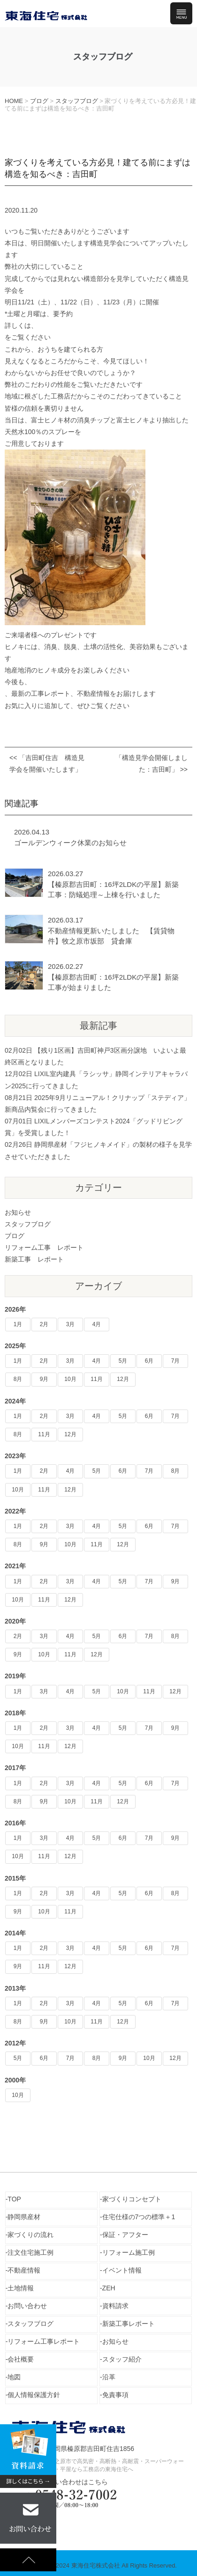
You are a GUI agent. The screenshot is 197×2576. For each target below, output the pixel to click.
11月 (96, 1379)
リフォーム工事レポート (44, 2341)
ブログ (14, 1236)
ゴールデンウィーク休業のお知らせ (70, 843)
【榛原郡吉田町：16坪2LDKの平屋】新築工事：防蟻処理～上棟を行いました (113, 889)
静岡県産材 (24, 2217)
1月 (18, 1324)
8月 (18, 1379)
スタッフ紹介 (122, 2359)
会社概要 (21, 2359)
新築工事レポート (128, 2323)
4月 (96, 1324)
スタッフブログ (28, 1224)
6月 (149, 1361)
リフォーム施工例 (128, 2252)
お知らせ (18, 1212)
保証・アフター (125, 2234)
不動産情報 (24, 2270)
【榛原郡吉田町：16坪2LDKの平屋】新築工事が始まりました (113, 982)
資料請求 (115, 2306)
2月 (44, 1324)
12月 (123, 1379)
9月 (44, 1379)
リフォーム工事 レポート (44, 1247)
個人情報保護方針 (34, 2395)
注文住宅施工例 (30, 2252)
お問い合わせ (27, 2306)
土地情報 (21, 2288)
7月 (175, 1361)
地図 (14, 2377)
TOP (14, 2199)
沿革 (108, 2377)
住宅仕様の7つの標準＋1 (138, 2217)
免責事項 (115, 2395)
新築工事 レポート (34, 1259)
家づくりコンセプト (131, 2199)
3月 (70, 1324)
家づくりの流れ (30, 2234)
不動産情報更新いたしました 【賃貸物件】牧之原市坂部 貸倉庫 (111, 936)
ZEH (108, 2288)
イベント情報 (122, 2270)
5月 (123, 1361)
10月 (70, 1379)
